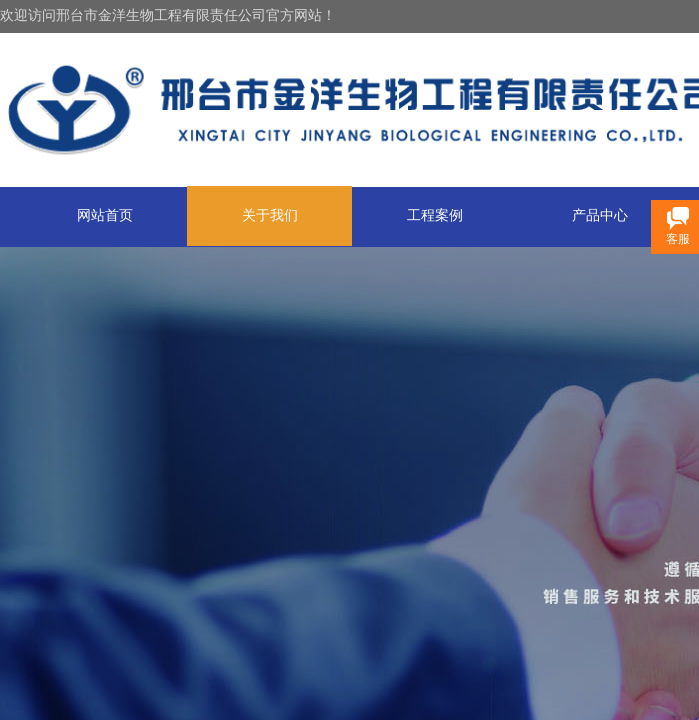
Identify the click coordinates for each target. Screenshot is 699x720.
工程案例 (435, 215)
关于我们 (270, 215)
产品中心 (600, 215)
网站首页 (105, 215)
